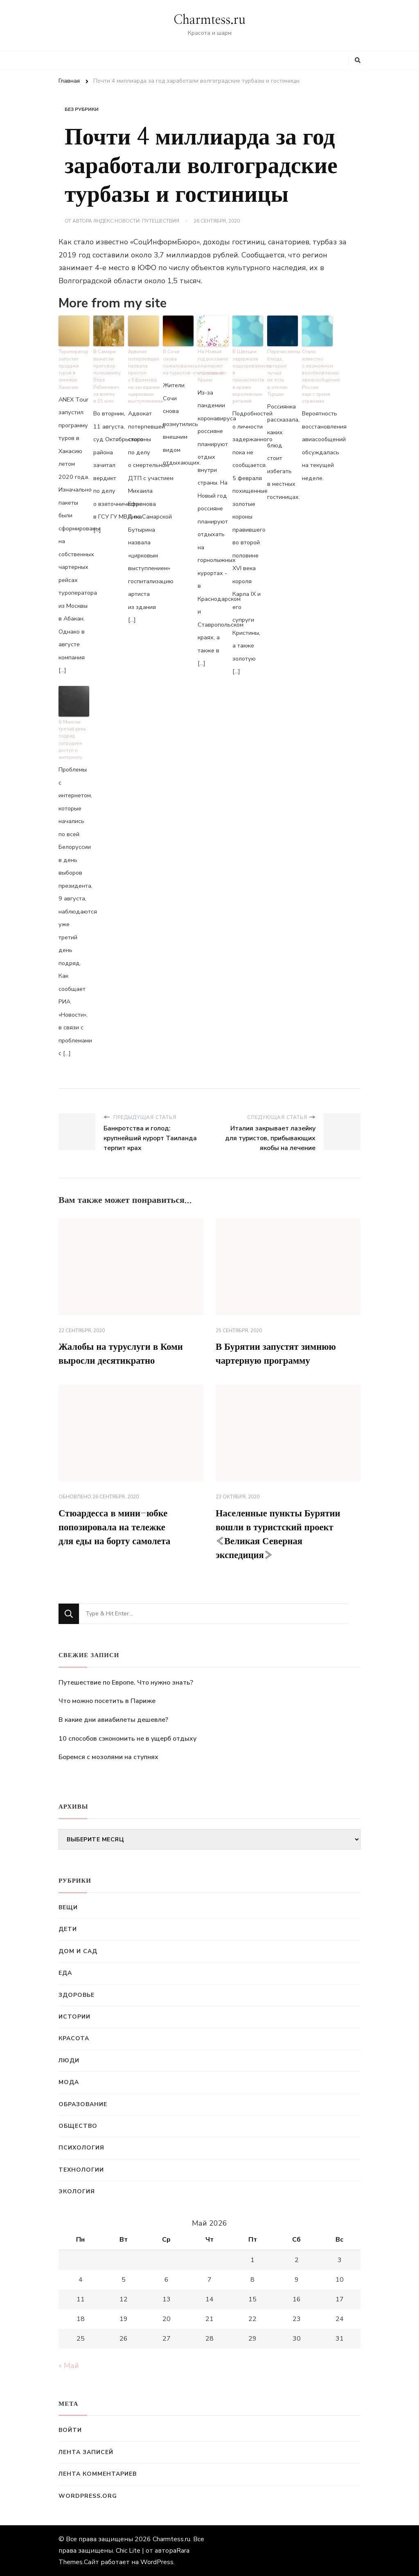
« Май (69, 2366)
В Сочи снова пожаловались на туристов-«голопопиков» (178, 361)
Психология (81, 2148)
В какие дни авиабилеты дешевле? (113, 1719)
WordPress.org (88, 2496)
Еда (65, 1973)
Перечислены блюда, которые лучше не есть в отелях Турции (282, 371)
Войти (70, 2430)
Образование (83, 2104)
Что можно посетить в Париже (107, 1700)
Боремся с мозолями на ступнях (108, 1757)
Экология (77, 2191)
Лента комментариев (98, 2474)
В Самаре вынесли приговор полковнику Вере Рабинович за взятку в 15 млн (106, 375)
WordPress (156, 2562)
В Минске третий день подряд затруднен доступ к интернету (72, 735)
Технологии (81, 2170)
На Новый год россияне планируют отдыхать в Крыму (213, 364)
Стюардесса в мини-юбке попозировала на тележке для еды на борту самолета (118, 1525)
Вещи (68, 1907)
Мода (69, 2082)
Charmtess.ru (209, 20)
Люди (69, 2060)
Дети (68, 1929)
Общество (78, 2126)
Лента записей (86, 2452)
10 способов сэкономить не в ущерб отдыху (127, 1738)
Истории (74, 2017)
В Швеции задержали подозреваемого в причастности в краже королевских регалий (247, 375)
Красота (74, 2038)
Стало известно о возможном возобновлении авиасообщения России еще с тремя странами (317, 375)
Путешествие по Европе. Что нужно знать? (126, 1682)
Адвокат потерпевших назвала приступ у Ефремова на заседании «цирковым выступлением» (143, 375)
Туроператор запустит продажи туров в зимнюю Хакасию (73, 368)
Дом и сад (78, 1951)
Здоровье (77, 1995)
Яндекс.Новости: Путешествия (136, 221)
